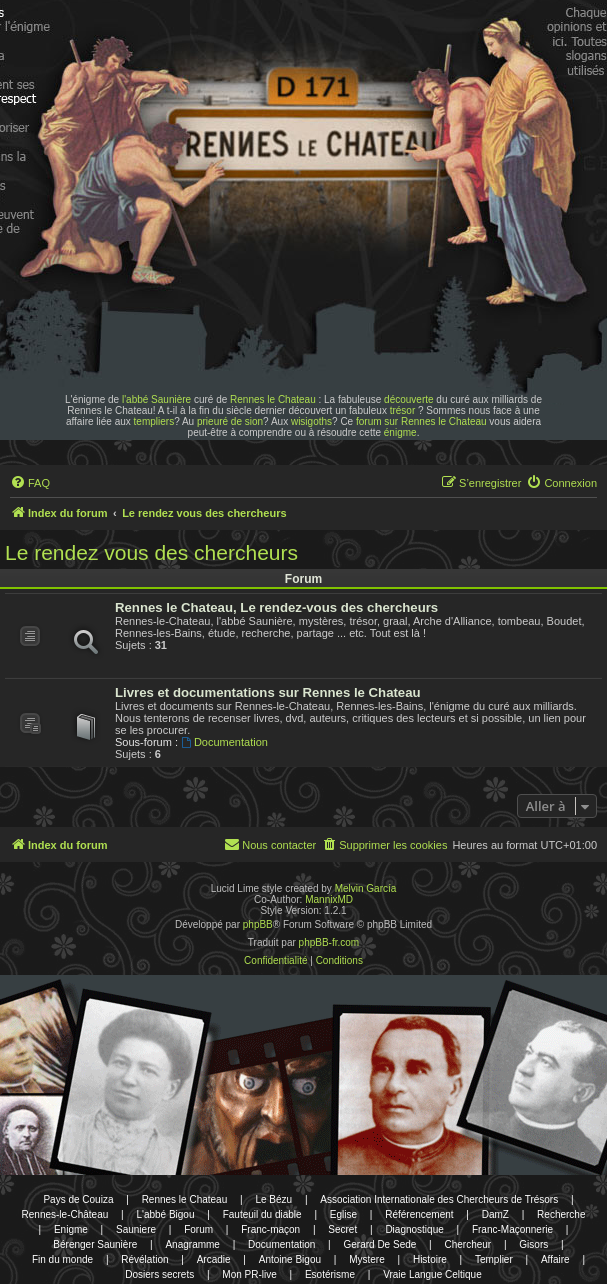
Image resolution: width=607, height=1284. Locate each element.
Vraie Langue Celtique (432, 1274)
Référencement (419, 1214)
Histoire (430, 1259)
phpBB (258, 924)
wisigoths (311, 421)
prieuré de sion (230, 421)
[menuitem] (30, 483)
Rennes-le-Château (65, 1214)
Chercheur (467, 1244)
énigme (400, 432)
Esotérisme (330, 1274)
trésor (403, 410)
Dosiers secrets (159, 1274)
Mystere (367, 1259)
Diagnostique (414, 1229)
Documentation (224, 742)
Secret (342, 1229)
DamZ (495, 1214)
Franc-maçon (270, 1229)
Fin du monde (62, 1259)
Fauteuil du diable (262, 1214)
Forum (198, 1229)
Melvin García (366, 888)
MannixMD (329, 899)
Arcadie (214, 1259)
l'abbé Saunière (156, 399)
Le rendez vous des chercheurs (151, 552)
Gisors (533, 1244)
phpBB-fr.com (329, 942)
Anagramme (192, 1244)
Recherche (561, 1214)
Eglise (343, 1214)
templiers (154, 421)
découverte (408, 399)
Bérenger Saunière (95, 1244)
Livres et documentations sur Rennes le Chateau (268, 692)
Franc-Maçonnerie (512, 1229)
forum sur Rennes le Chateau (421, 421)
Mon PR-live (249, 1274)
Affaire (555, 1259)
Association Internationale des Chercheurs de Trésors (439, 1199)
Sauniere (136, 1229)
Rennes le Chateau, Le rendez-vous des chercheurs (276, 607)
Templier (494, 1259)
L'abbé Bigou (165, 1214)
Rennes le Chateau (273, 399)
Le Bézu (273, 1199)
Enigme (71, 1229)
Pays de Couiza (78, 1199)
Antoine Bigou (290, 1259)
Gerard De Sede (380, 1244)
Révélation (144, 1259)
